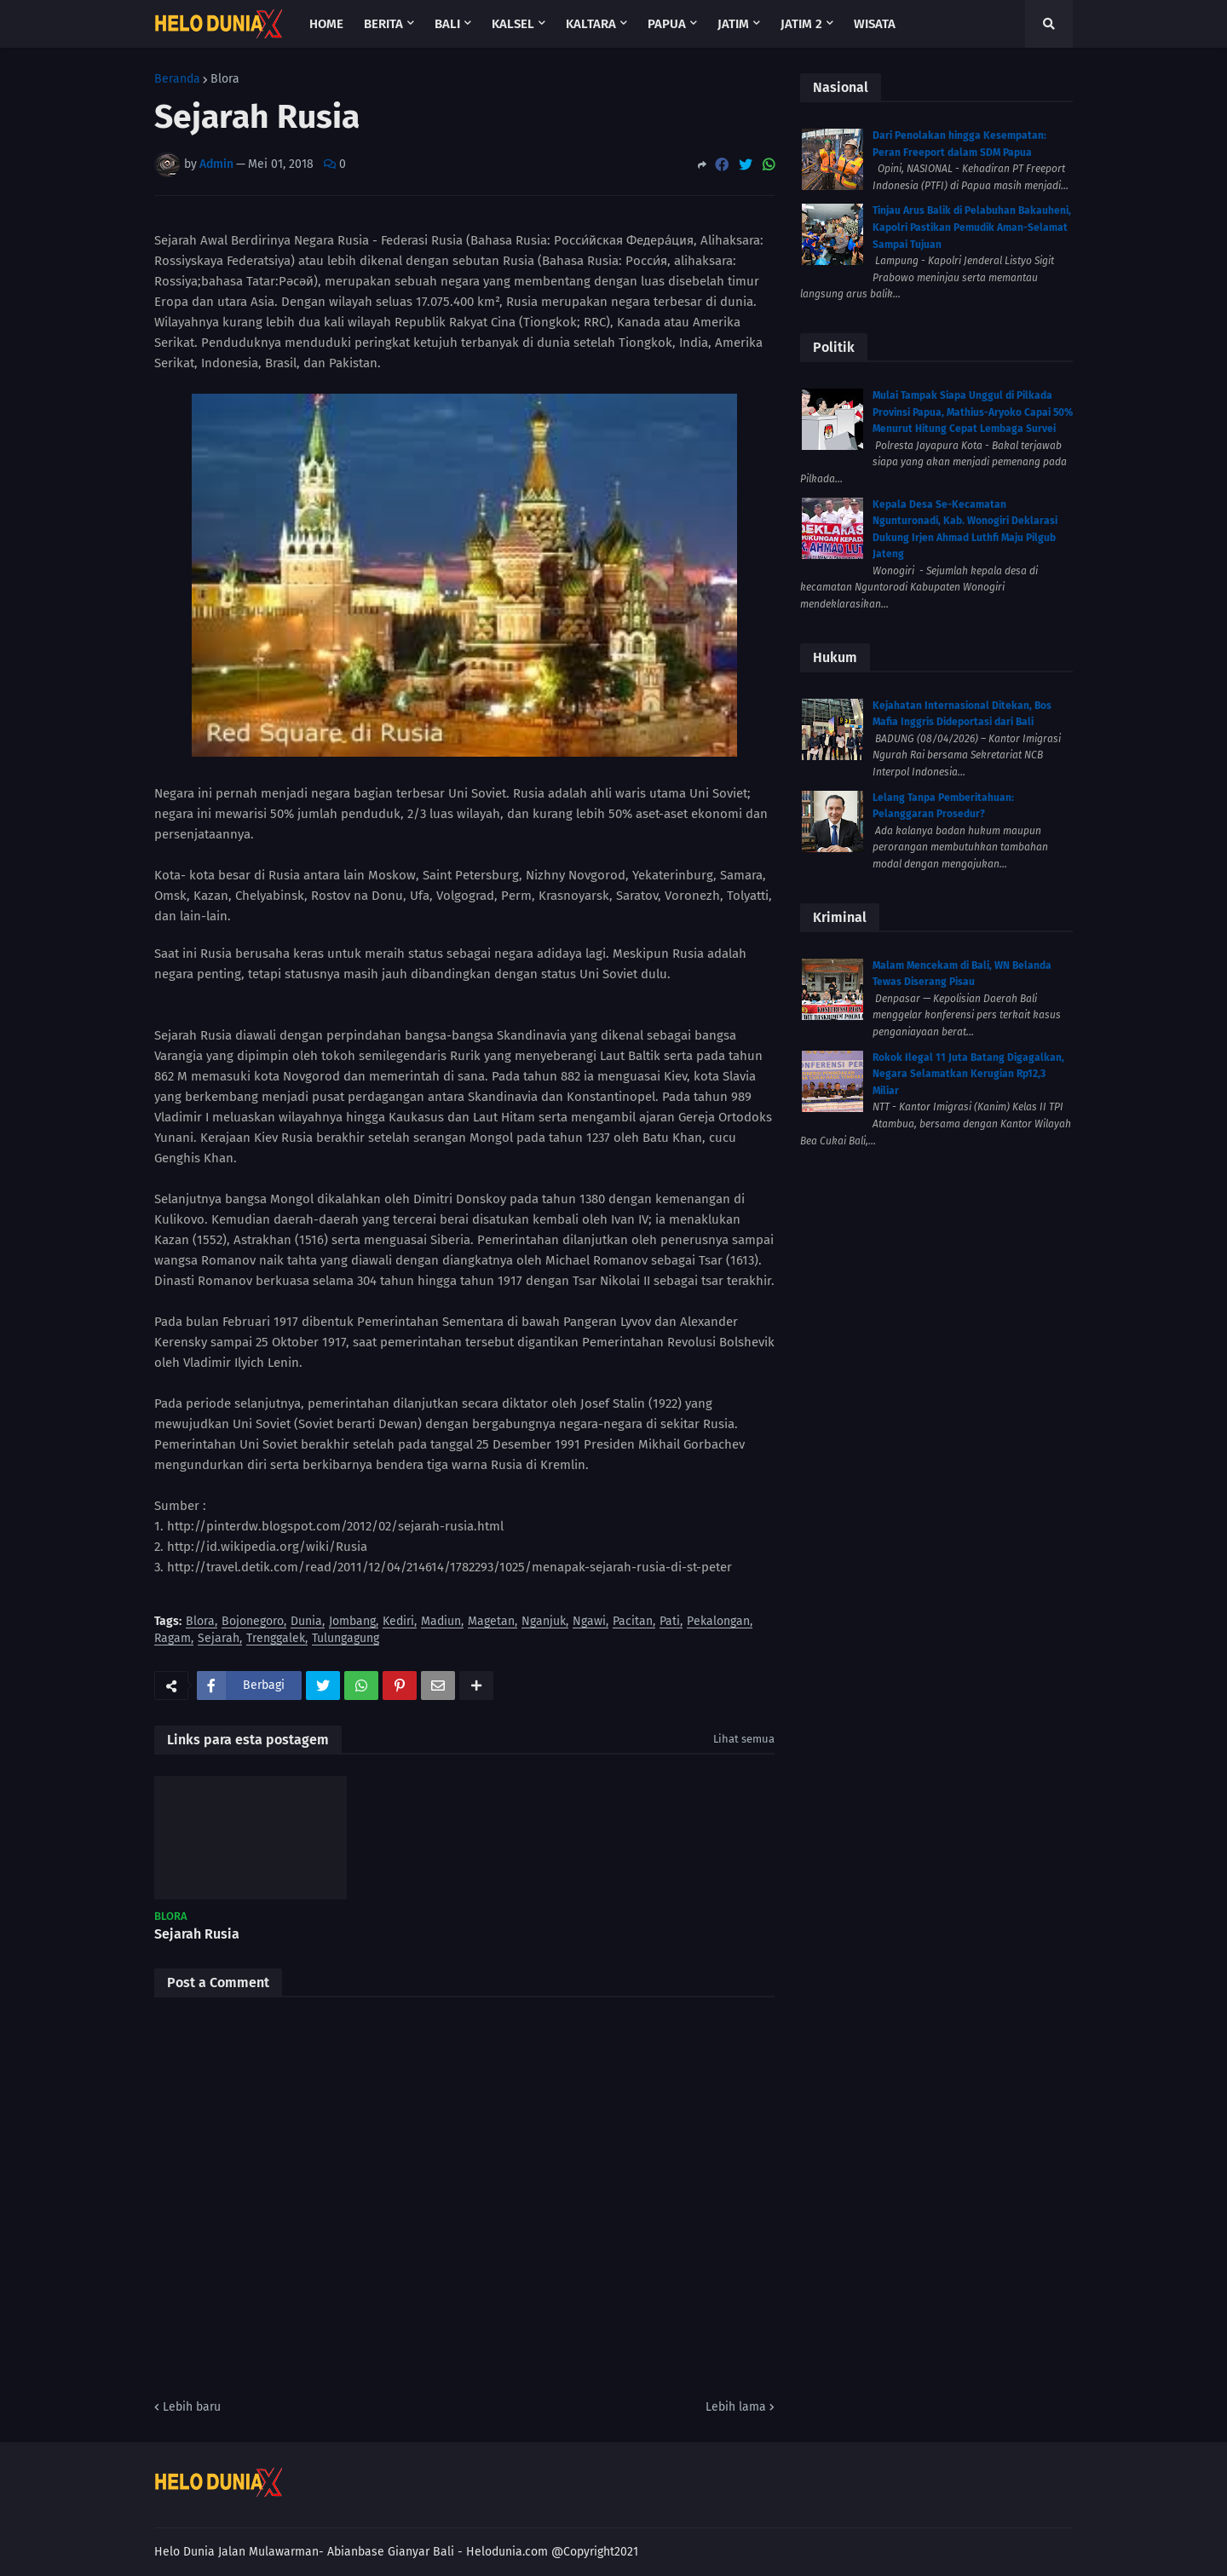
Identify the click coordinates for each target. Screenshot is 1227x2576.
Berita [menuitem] (383, 24)
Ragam (172, 1639)
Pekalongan (718, 1622)
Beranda (177, 79)
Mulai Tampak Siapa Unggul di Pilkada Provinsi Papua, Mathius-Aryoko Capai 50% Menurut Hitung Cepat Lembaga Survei (973, 412)
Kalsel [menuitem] (513, 24)
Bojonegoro (253, 1622)
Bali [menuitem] (447, 24)
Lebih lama (736, 2407)
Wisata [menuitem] (875, 24)
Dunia (306, 1622)
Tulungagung (345, 1639)
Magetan (491, 1622)
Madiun (441, 1622)
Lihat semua (744, 1738)
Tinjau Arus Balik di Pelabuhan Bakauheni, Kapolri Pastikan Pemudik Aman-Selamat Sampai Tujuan (972, 227)
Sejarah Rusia (196, 1934)
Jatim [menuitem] (733, 24)
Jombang (352, 1622)
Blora (224, 79)
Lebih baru (192, 2407)
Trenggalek (275, 1639)
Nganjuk (543, 1622)
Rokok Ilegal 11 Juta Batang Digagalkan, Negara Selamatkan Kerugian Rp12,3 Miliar (968, 1074)
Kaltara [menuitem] (591, 24)
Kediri (398, 1622)
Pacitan (633, 1622)
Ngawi (589, 1622)
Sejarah (218, 1639)
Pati (670, 1622)
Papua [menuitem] (667, 24)
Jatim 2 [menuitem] (801, 24)
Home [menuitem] (326, 24)
